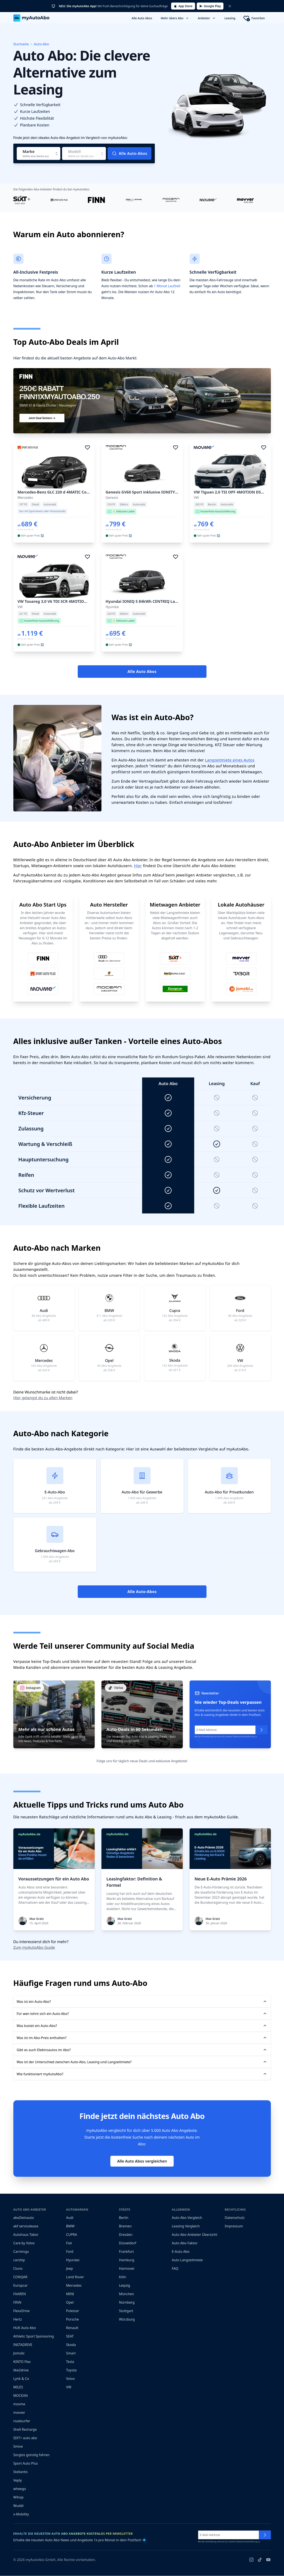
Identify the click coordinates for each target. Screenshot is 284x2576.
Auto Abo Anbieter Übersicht (194, 2234)
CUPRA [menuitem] (71, 2234)
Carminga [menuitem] (21, 2251)
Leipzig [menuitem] (124, 2285)
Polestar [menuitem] (72, 2310)
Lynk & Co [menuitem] (21, 2378)
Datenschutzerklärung (243, 1736)
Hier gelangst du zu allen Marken (42, 1397)
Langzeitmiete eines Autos (230, 760)
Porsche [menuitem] (72, 2319)
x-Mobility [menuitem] (21, 2514)
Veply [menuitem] (17, 2480)
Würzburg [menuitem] (127, 2319)
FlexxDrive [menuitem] (21, 2310)
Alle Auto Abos (142, 18)
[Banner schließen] (230, 6)
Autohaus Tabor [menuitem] (26, 2234)
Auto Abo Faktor (185, 2243)
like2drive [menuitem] (21, 2370)
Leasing (230, 18)
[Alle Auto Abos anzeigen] (129, 153)
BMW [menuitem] (70, 2226)
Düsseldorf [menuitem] (127, 2243)
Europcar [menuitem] (20, 2285)
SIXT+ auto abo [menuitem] (25, 2438)
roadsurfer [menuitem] (21, 2421)
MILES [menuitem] (18, 2387)
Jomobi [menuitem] (19, 2353)
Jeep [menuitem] (69, 2268)
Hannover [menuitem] (127, 2268)
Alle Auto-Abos (142, 1591)
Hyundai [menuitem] (72, 2260)
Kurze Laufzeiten (118, 272)
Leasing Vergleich (186, 2226)
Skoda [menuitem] (71, 2344)
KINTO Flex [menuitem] (22, 2361)
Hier (138, 865)
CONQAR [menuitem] (20, 2277)
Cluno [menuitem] (18, 2268)
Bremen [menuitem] (125, 2226)
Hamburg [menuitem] (126, 2260)
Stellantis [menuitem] (20, 2471)
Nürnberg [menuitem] (127, 2302)
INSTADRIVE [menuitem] (22, 2344)
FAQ (175, 2268)
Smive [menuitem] (18, 2446)
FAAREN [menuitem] (19, 2294)
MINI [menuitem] (70, 2294)
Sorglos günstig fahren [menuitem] (31, 2455)
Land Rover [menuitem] (75, 2277)
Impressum (234, 2226)
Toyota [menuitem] (71, 2370)
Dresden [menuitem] (125, 2234)
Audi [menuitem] (69, 2217)
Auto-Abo (41, 44)
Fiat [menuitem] (69, 2243)
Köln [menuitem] (122, 2277)
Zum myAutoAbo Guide (34, 1947)
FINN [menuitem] (17, 2302)
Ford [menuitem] (69, 2251)
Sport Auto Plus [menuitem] (25, 2463)
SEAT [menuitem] (70, 2336)
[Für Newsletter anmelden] (261, 1729)
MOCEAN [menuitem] (20, 2395)
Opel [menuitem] (70, 2302)
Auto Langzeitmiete (187, 2260)
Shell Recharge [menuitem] (25, 2429)
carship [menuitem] (19, 2260)
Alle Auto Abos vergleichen (142, 2161)
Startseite (21, 44)
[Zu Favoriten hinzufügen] (87, 447)
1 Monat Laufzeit (167, 286)
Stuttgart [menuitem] (126, 2310)
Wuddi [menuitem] (18, 2505)
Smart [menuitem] (71, 2353)
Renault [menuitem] (72, 2327)
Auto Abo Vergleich (187, 2217)
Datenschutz (235, 2217)
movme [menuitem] (19, 2404)
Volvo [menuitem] (70, 2378)
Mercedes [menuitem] (74, 2285)
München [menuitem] (126, 2294)
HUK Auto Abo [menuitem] (24, 2327)
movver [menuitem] (19, 2412)
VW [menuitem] (68, 2387)
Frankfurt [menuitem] (126, 2251)
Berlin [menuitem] (123, 2217)
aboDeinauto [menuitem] (23, 2217)
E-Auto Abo (181, 2251)
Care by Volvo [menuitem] (24, 2243)
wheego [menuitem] (19, 2488)
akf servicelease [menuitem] (25, 2226)
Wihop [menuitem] (18, 2497)
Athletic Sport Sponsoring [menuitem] (33, 2336)
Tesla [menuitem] (70, 2361)
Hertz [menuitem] (17, 2319)
